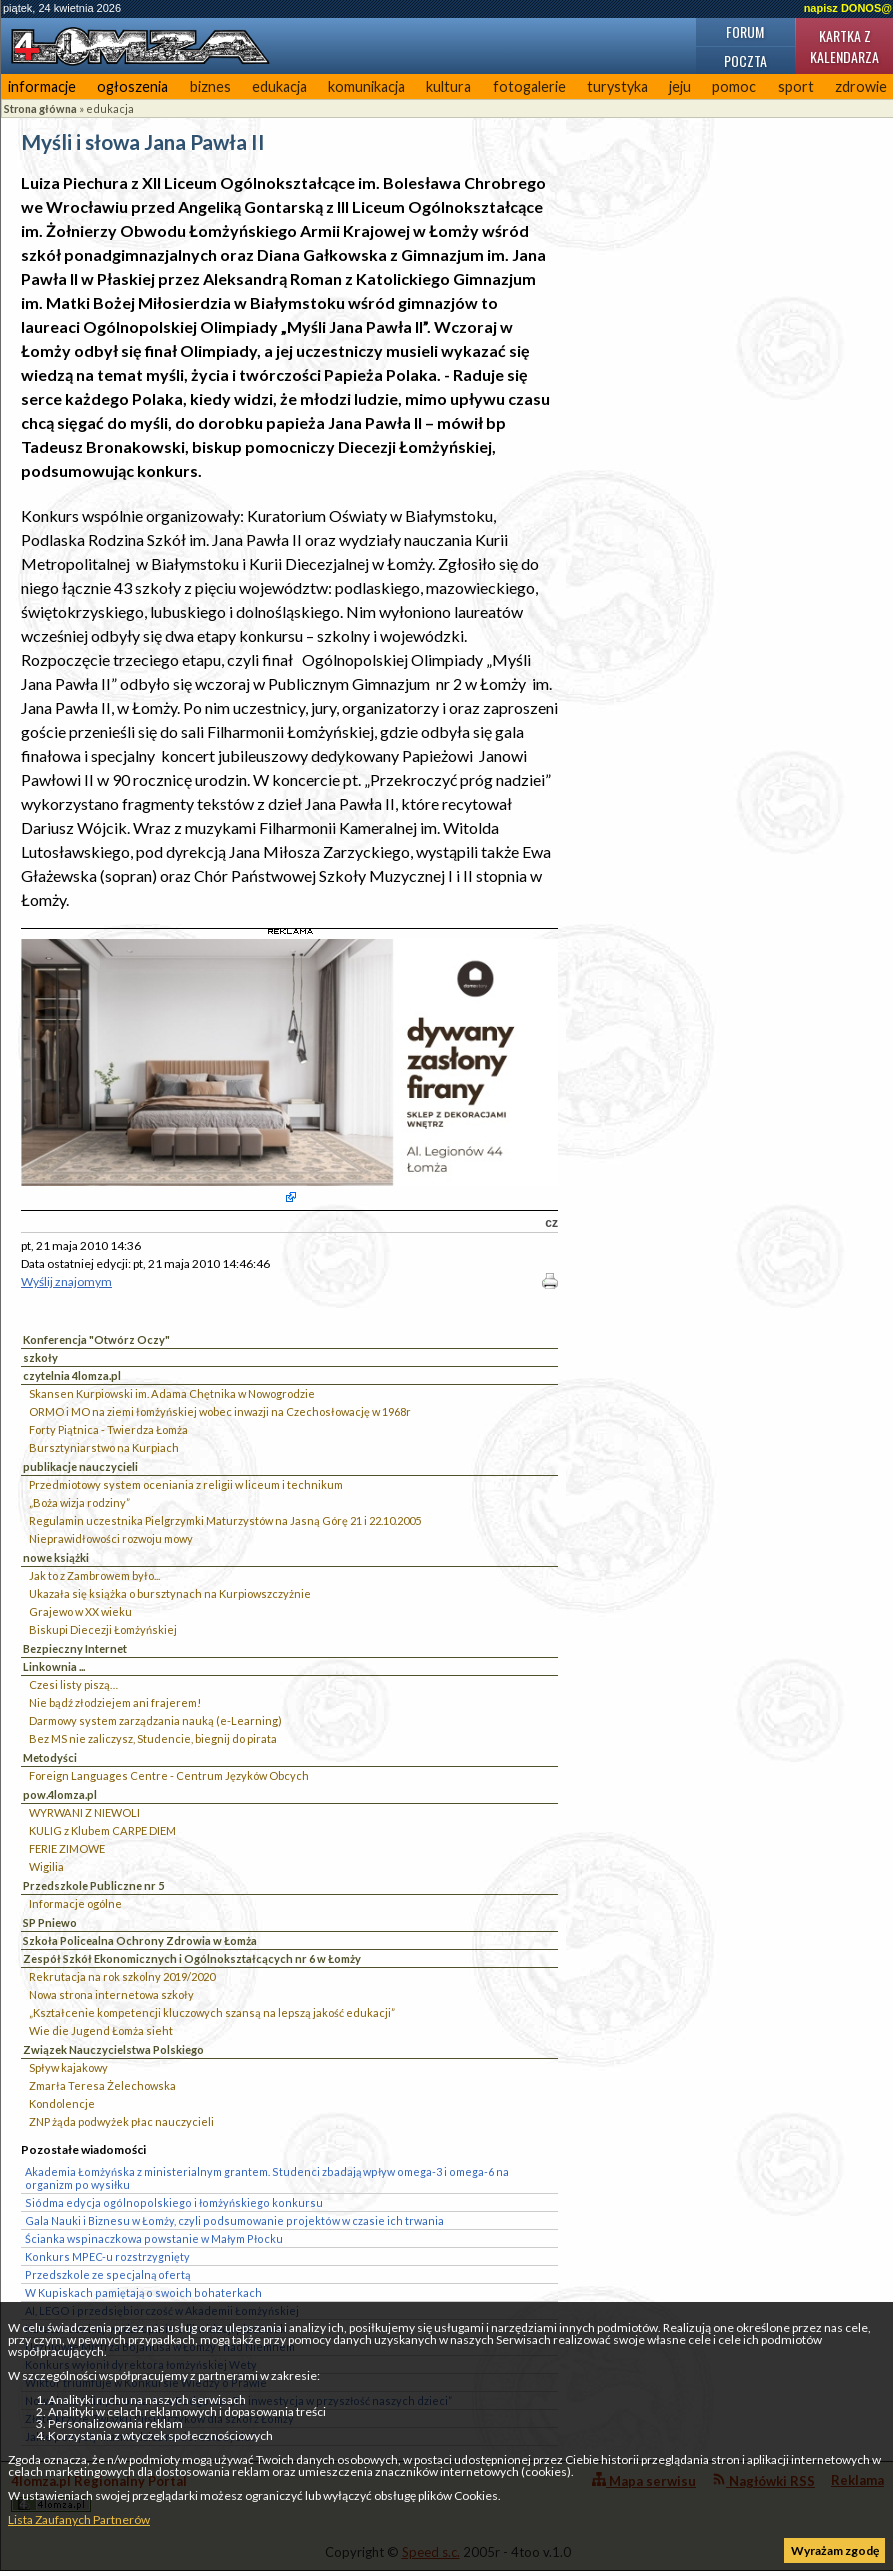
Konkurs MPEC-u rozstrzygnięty (107, 2256)
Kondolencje (62, 2103)
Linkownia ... (54, 1666)
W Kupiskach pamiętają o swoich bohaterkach (143, 2292)
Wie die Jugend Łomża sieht (101, 2030)
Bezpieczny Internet (75, 1648)
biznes (210, 86)
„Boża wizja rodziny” (79, 1502)
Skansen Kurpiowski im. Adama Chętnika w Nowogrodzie (172, 1393)
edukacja (279, 86)
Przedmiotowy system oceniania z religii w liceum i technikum (186, 1484)
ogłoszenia (132, 86)
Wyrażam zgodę (835, 2550)
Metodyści (50, 1757)
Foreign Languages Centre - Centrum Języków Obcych (169, 1775)
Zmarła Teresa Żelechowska (102, 2085)
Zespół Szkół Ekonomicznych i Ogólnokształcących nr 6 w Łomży (192, 1958)
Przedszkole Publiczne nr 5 (93, 1885)
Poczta (745, 60)
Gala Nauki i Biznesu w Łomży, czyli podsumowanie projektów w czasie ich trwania (234, 2220)
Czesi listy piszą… (73, 1684)
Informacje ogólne (75, 1903)
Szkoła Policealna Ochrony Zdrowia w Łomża (140, 1940)
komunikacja (366, 86)
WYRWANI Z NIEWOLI (84, 1812)
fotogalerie (529, 86)
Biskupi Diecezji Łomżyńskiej (103, 1629)
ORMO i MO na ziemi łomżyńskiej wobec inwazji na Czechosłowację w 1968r (220, 1411)
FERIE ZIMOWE (67, 1848)
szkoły (40, 1357)
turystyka (617, 86)
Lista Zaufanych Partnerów (79, 2519)
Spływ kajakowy (68, 2067)
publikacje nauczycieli (80, 1466)
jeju (680, 86)
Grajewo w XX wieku (80, 1611)
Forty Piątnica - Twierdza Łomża (108, 1429)
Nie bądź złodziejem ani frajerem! (115, 1702)
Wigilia (46, 1866)
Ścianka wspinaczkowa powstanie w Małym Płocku (154, 2238)
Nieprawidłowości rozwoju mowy (111, 1538)
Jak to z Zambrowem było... (94, 1575)
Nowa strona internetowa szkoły (111, 1994)
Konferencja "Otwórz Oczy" (96, 1339)
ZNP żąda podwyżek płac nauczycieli (121, 2121)
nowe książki (56, 1557)
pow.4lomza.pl (60, 1794)
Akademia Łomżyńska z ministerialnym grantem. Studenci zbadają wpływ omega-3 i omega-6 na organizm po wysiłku (267, 2178)
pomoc (734, 86)
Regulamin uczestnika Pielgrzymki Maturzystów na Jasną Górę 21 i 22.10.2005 (225, 1520)
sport (796, 86)
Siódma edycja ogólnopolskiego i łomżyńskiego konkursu (174, 2202)
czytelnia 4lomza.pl (72, 1375)
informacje (42, 86)
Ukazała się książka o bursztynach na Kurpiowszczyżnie (170, 1593)
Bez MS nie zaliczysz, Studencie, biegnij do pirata (153, 1738)
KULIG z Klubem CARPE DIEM (102, 1830)
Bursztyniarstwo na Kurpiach (104, 1447)
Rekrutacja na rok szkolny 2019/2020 (122, 1976)
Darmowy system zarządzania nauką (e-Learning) (155, 1720)
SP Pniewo (50, 1922)
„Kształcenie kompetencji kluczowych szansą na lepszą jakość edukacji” (212, 2012)
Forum (745, 31)
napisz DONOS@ (848, 8)
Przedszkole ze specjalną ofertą (107, 2274)
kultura (448, 86)
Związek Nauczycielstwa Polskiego (113, 2049)
